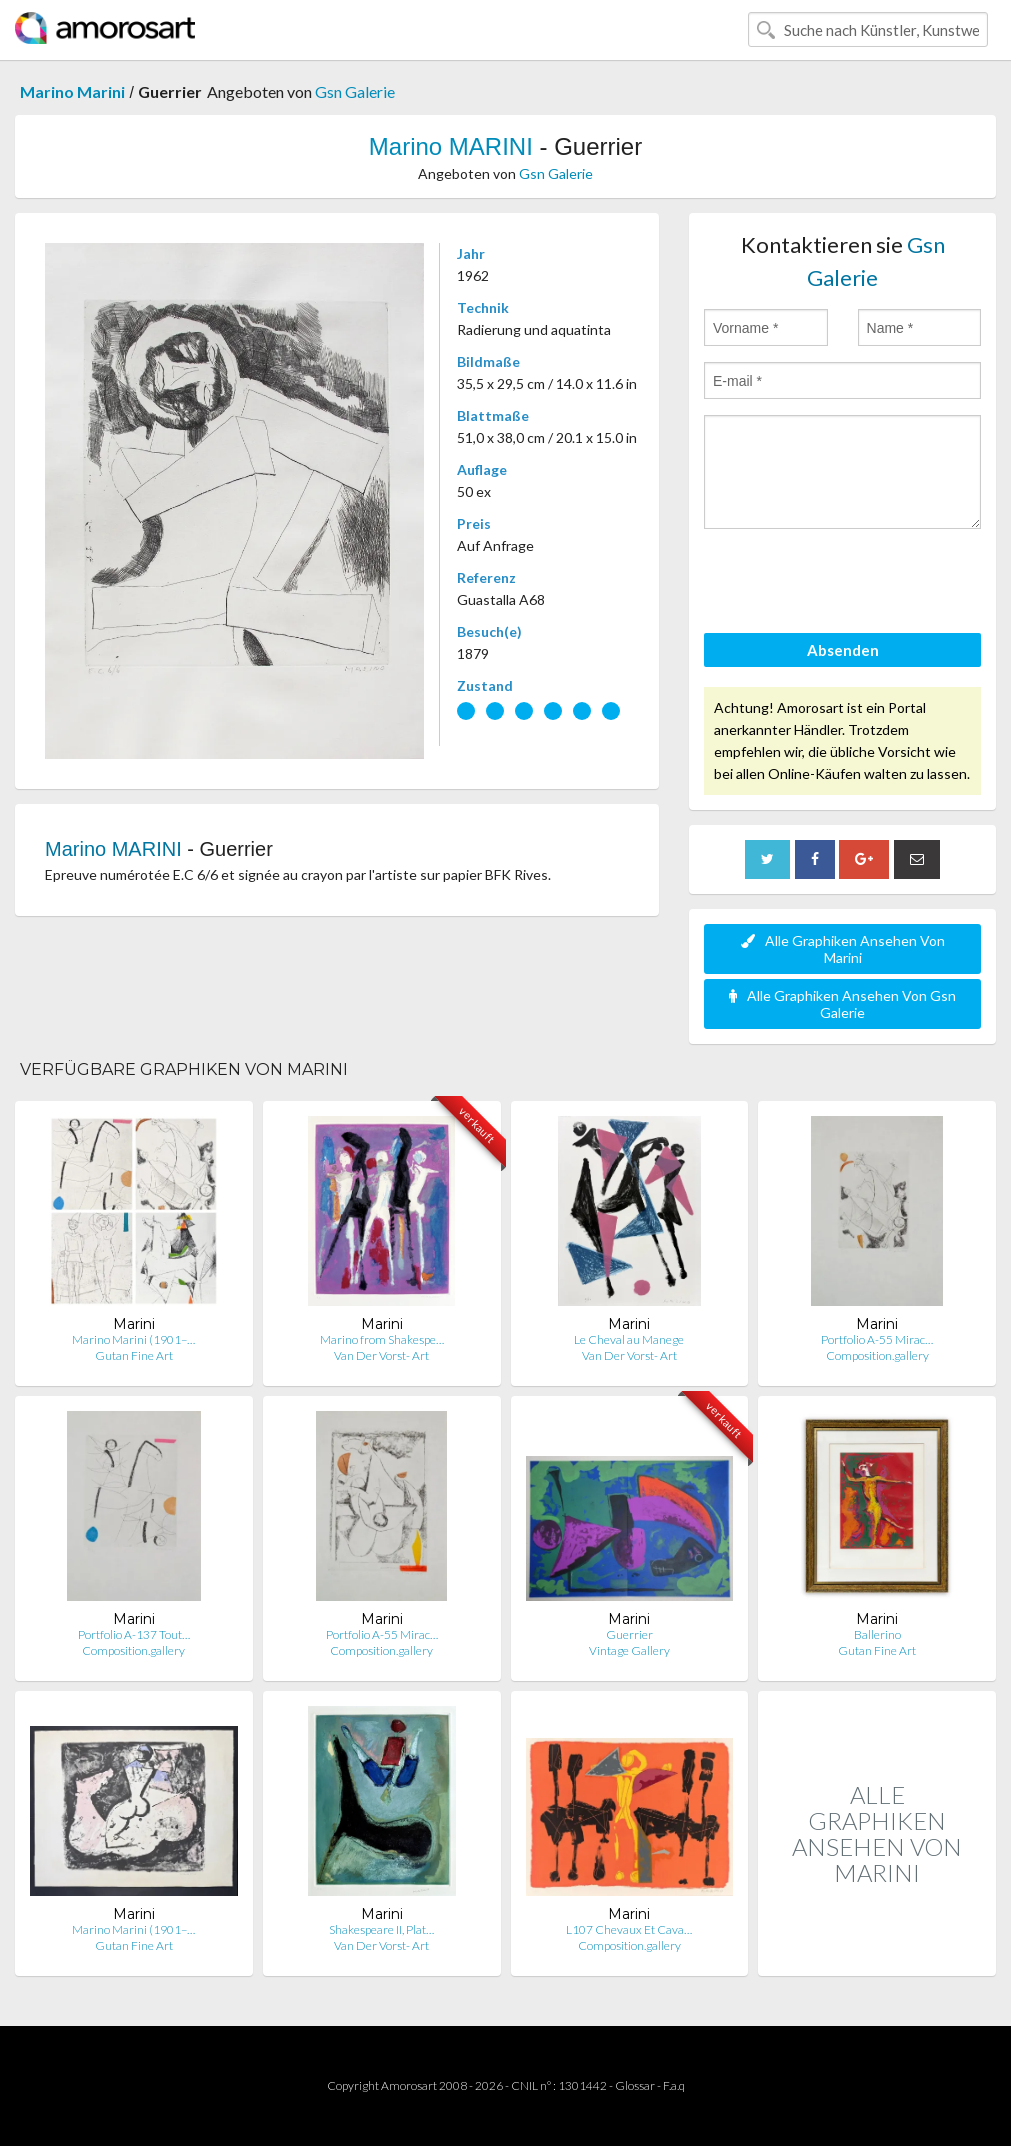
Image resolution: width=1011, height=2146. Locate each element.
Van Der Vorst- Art (381, 1355)
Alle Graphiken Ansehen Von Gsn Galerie (842, 1004)
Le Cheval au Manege (629, 1339)
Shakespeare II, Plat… (381, 1929)
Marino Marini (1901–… (133, 1339)
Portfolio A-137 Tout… (134, 1634)
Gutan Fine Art (134, 1355)
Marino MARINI (451, 146)
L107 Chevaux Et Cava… (629, 1929)
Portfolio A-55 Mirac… (877, 1339)
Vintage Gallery (629, 1650)
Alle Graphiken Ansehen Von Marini (843, 949)
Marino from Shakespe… (382, 1339)
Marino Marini (72, 91)
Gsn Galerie (355, 91)
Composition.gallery (877, 1355)
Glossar (635, 2085)
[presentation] (856, 584)
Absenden (843, 650)
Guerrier (629, 1634)
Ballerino (877, 1634)
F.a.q (674, 2085)
